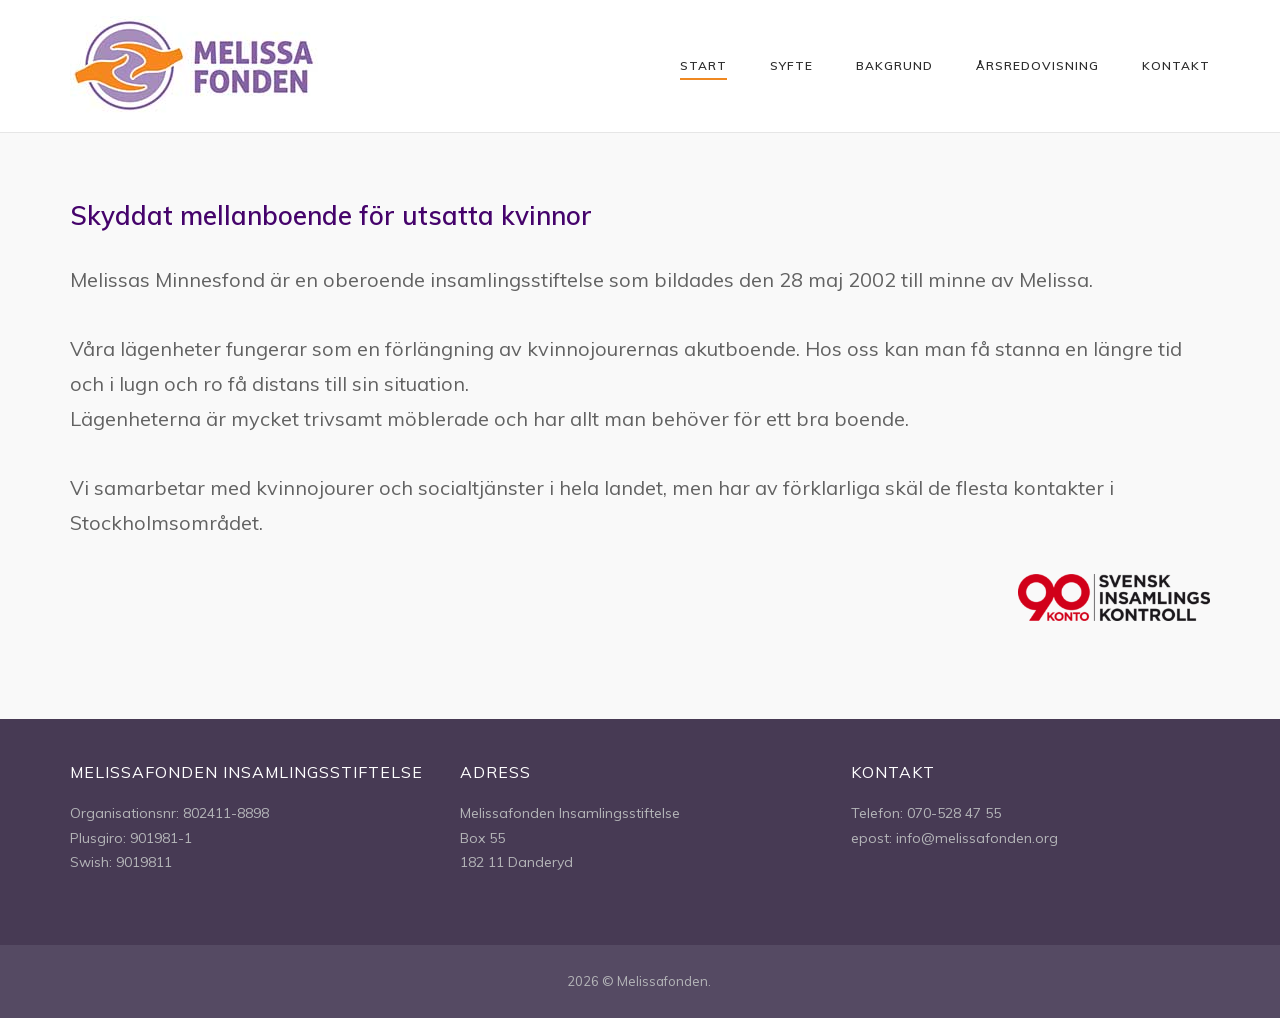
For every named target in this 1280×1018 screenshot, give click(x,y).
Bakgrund (894, 65)
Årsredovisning (1037, 65)
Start (703, 65)
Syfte (791, 65)
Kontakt (1176, 65)
